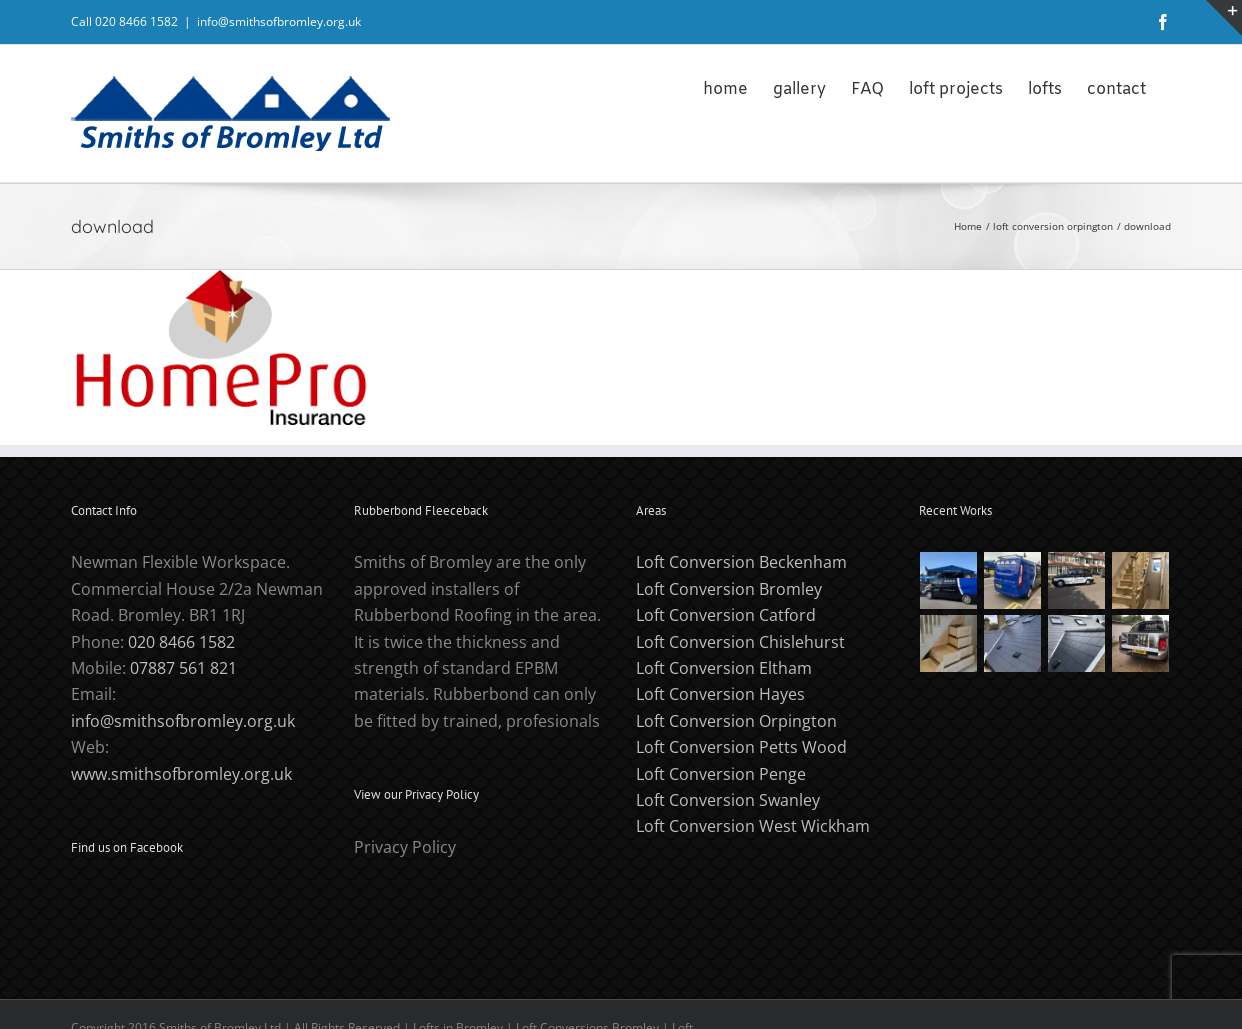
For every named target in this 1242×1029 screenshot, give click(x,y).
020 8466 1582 (181, 642)
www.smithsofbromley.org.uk (181, 774)
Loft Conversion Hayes (720, 694)
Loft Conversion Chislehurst (740, 642)
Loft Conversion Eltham (724, 668)
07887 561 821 (183, 668)
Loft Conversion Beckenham (741, 562)
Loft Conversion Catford (726, 615)
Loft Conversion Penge (721, 774)
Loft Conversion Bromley (729, 589)
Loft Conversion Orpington (736, 721)
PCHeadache (244, 1001)
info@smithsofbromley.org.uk (279, 21)
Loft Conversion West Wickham (753, 826)
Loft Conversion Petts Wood (741, 747)
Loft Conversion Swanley (728, 800)
